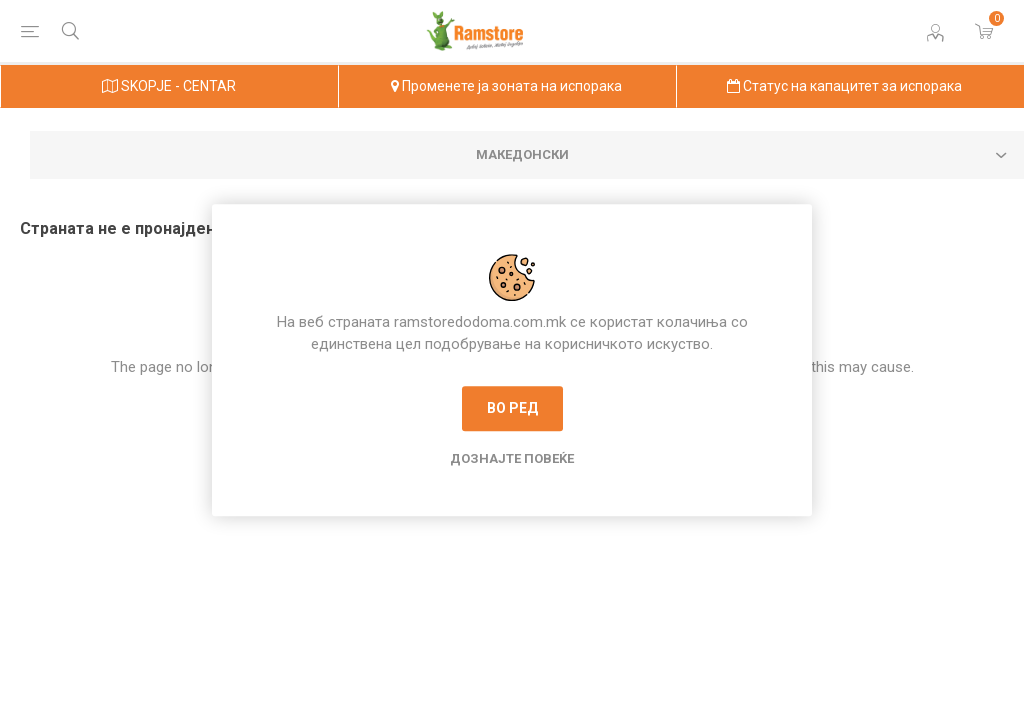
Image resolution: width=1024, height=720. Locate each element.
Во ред (512, 408)
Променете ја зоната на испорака (506, 86)
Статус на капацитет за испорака (844, 86)
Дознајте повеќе (512, 458)
